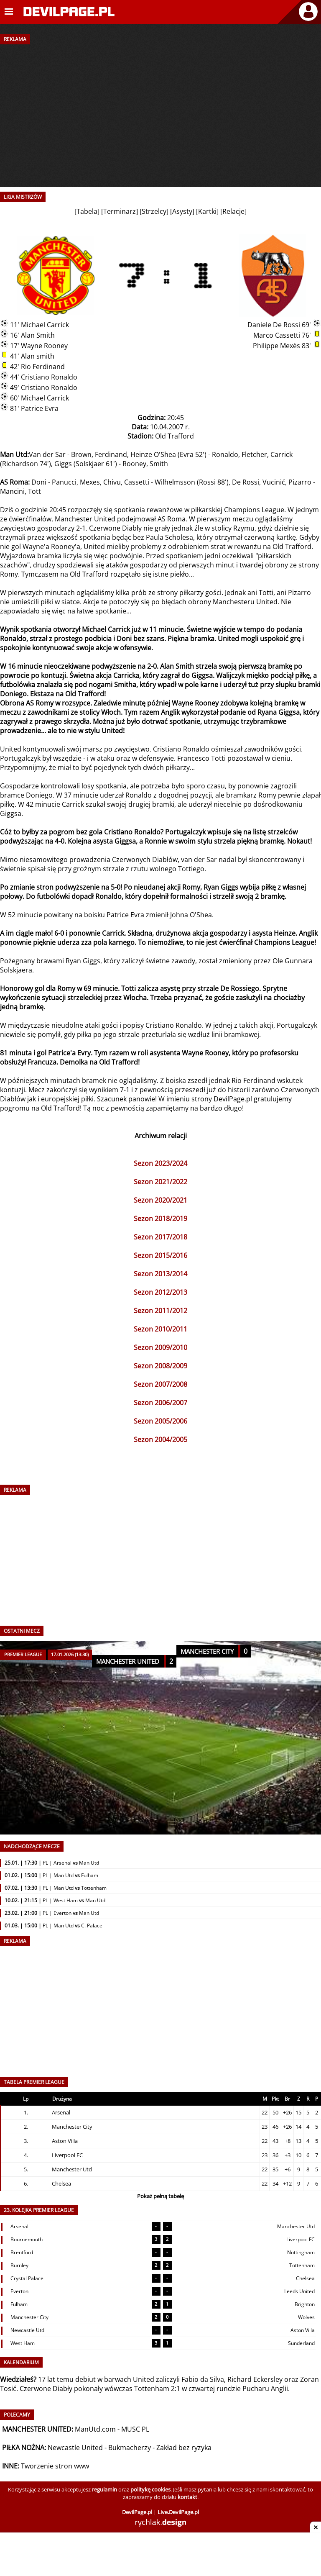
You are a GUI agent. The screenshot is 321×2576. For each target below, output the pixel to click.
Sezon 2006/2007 (160, 1402)
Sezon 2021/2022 (160, 1181)
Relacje (233, 211)
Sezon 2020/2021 (160, 1200)
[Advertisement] (160, 107)
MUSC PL (135, 2429)
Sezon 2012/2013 (160, 1292)
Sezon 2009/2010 (160, 1347)
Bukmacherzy (129, 2447)
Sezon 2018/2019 (160, 1218)
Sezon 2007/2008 (160, 1384)
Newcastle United (75, 2447)
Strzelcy (154, 211)
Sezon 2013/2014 (160, 1273)
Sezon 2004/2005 (160, 1439)
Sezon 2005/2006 (160, 1421)
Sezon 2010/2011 (160, 1329)
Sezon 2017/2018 (160, 1237)
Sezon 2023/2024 (160, 1163)
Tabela (86, 211)
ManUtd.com (95, 2429)
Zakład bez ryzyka (183, 2447)
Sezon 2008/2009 (160, 1365)
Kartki (207, 211)
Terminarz (119, 211)
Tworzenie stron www (55, 2466)
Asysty (182, 211)
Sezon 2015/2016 (160, 1255)
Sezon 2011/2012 (160, 1310)
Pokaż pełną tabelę (160, 2196)
